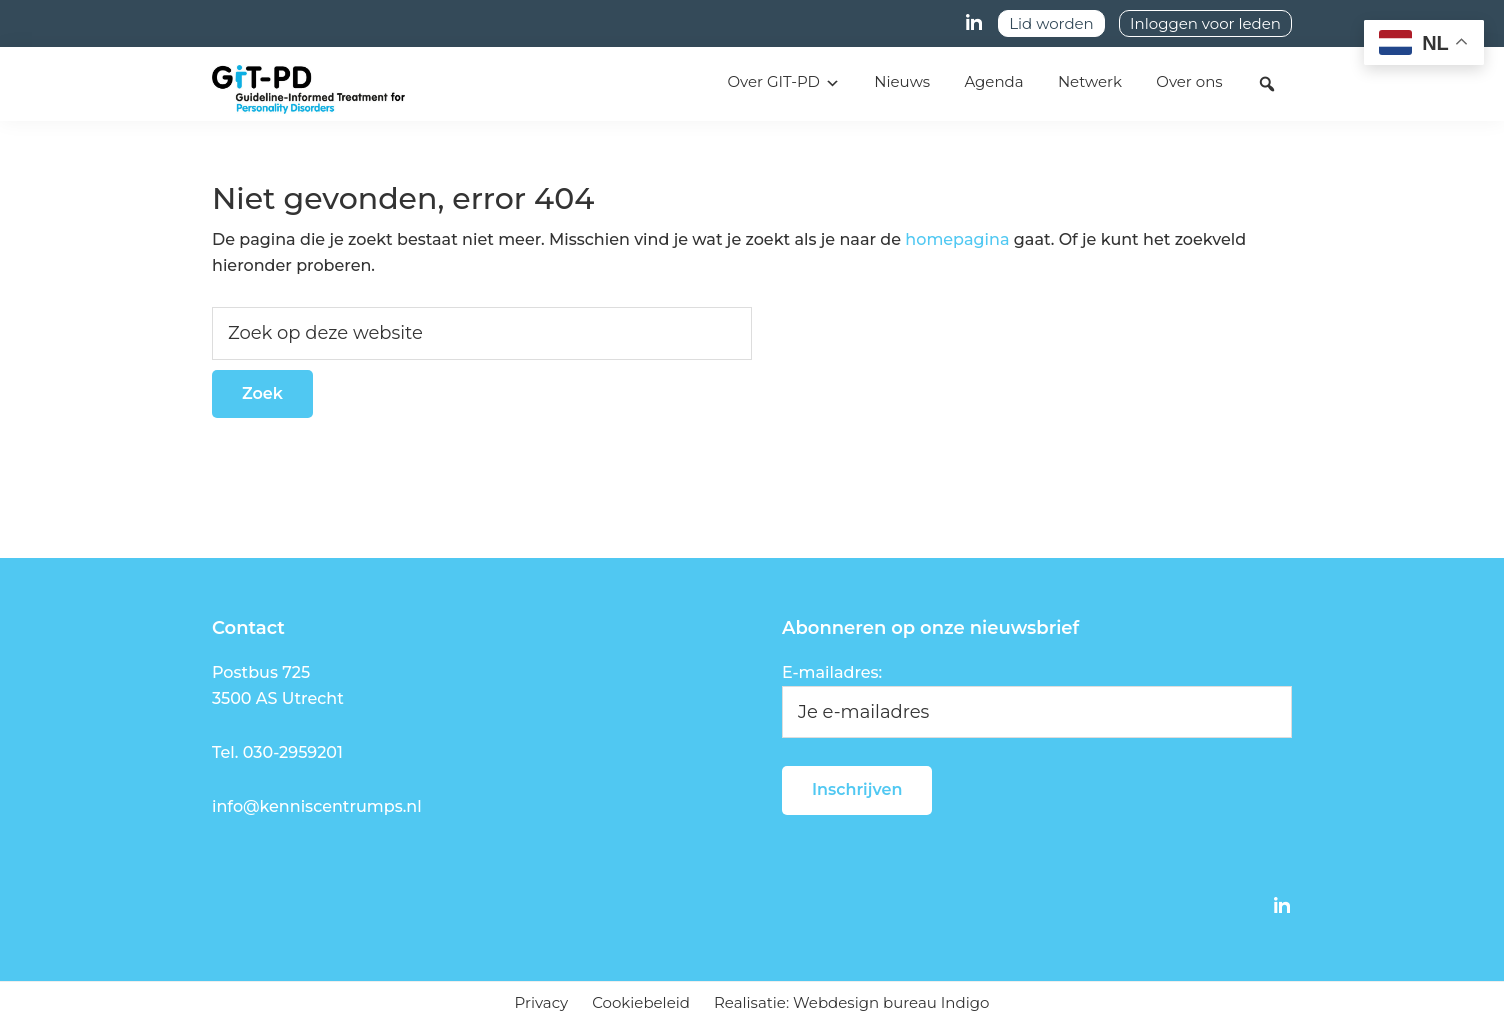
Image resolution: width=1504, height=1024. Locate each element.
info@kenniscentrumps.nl (317, 806)
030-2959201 (293, 752)
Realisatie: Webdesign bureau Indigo (851, 1002)
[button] (1267, 84)
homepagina (957, 239)
